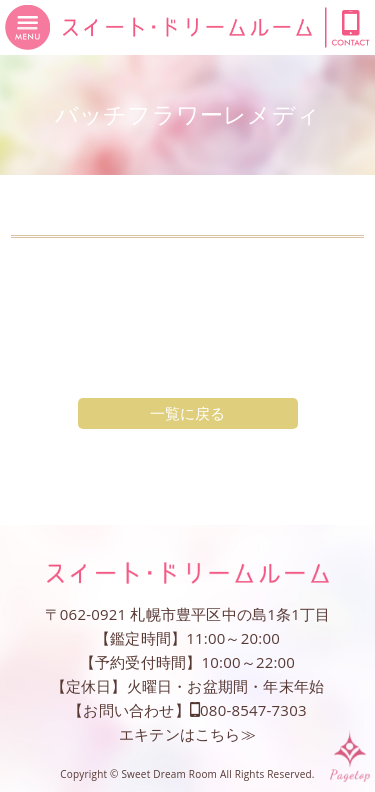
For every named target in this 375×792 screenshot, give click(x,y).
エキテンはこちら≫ (187, 734)
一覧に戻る (188, 413)
